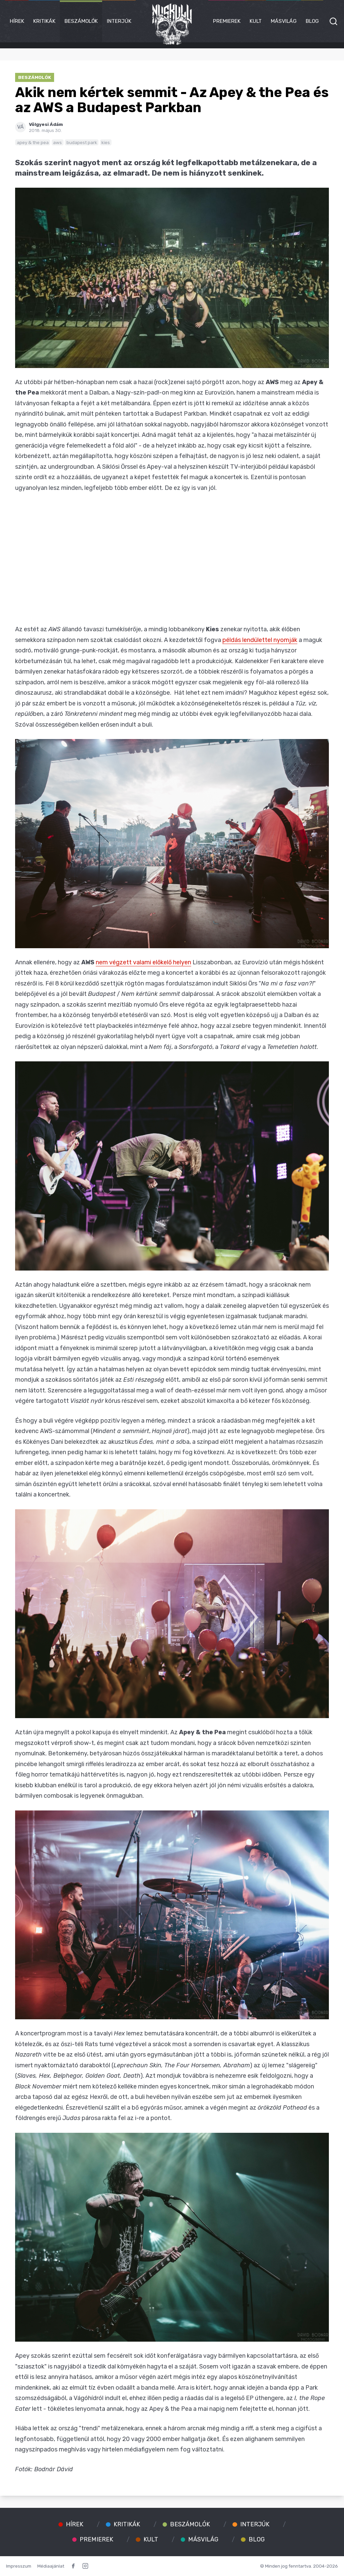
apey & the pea (33, 142)
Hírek (17, 21)
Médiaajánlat (50, 2566)
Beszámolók (81, 21)
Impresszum (18, 2566)
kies (105, 142)
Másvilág (284, 21)
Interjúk (119, 21)
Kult (256, 21)
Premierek (227, 21)
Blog (312, 21)
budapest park (82, 142)
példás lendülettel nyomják (259, 640)
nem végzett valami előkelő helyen (143, 962)
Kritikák (44, 21)
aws (57, 142)
